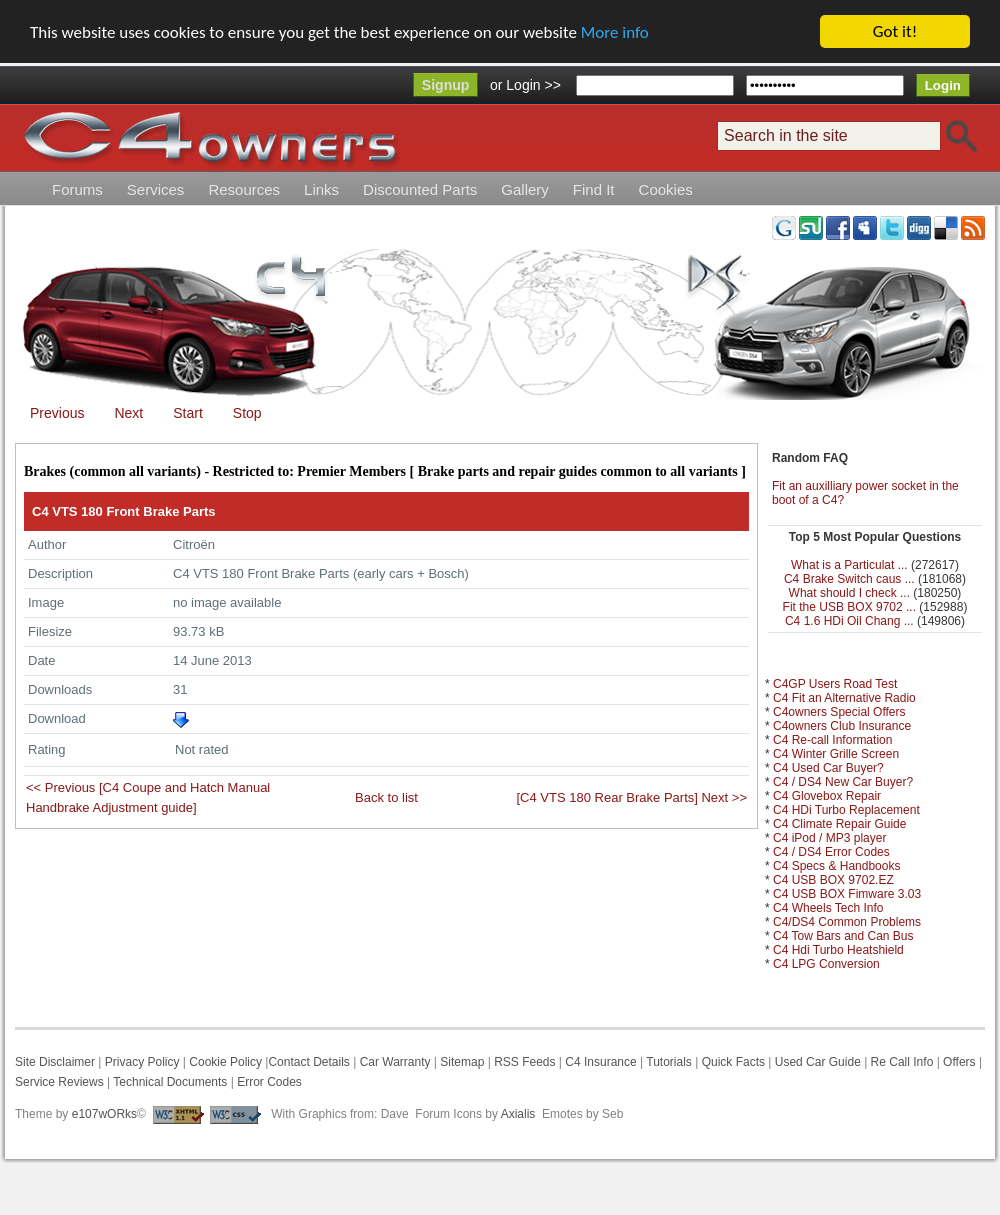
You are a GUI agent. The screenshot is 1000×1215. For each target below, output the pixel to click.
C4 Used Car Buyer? (828, 768)
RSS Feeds (524, 1062)
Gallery (525, 189)
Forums (77, 189)
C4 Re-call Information (832, 740)
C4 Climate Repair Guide (839, 824)
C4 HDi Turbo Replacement (846, 810)
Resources (244, 189)
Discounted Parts (420, 189)
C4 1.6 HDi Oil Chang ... (849, 621)
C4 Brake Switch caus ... (849, 579)
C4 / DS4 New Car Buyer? (843, 782)
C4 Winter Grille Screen (836, 754)
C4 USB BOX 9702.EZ (833, 880)
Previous (57, 413)
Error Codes (269, 1082)
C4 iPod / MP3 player (829, 838)
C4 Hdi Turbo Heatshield (838, 950)
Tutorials (669, 1062)
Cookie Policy (225, 1062)
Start (188, 413)
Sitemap (460, 1062)
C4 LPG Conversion (826, 964)
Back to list (386, 797)
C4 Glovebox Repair (827, 796)
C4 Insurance (600, 1062)
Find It (594, 189)
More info (615, 32)
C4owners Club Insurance (842, 726)
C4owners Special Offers (839, 712)
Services (156, 189)
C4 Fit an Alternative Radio (844, 698)
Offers (959, 1062)
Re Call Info (902, 1062)
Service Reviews (59, 1082)
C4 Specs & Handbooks (836, 866)
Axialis (518, 1114)
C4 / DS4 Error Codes (831, 852)
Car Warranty (395, 1062)
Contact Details (308, 1062)
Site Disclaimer (55, 1062)
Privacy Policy (142, 1062)
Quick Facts (735, 1062)
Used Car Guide (818, 1062)
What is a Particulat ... (849, 565)
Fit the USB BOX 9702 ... (849, 607)
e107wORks (104, 1114)
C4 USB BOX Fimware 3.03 (847, 894)
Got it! (895, 31)
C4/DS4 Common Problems (847, 922)
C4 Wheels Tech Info (828, 908)
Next (128, 413)
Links (321, 189)
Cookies (666, 189)
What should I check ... (849, 593)
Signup (445, 85)
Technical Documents (170, 1082)
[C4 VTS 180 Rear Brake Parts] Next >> (632, 797)
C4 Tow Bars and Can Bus (843, 936)
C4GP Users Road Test (835, 684)
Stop (247, 413)
